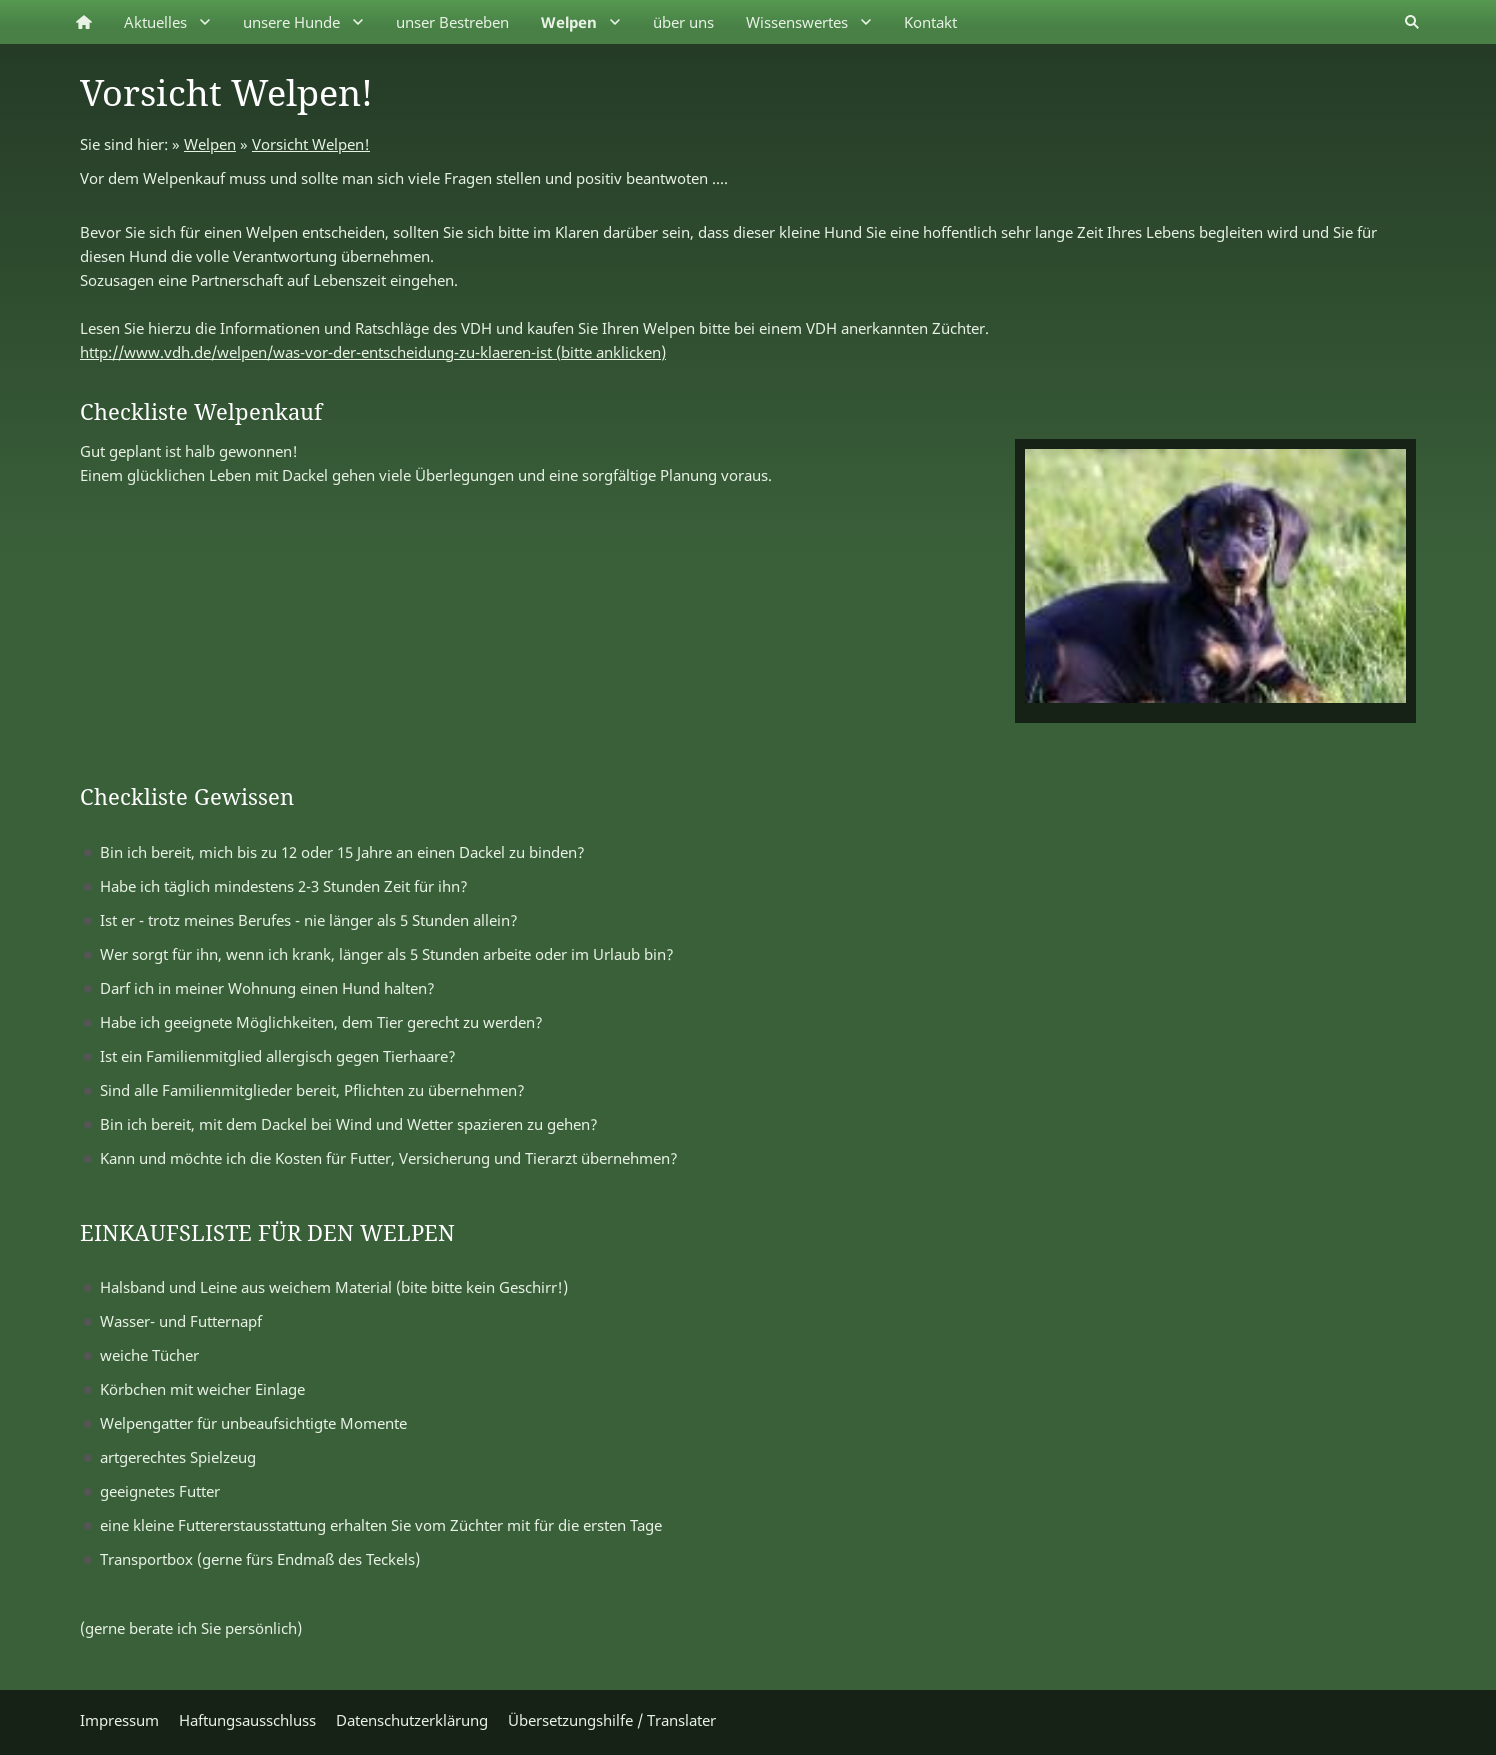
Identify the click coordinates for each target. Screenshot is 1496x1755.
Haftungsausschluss (247, 1720)
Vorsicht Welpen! (311, 144)
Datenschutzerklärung (412, 1720)
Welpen (210, 144)
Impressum (119, 1720)
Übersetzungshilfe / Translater (612, 1720)
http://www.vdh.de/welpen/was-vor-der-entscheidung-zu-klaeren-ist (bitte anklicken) (373, 352)
